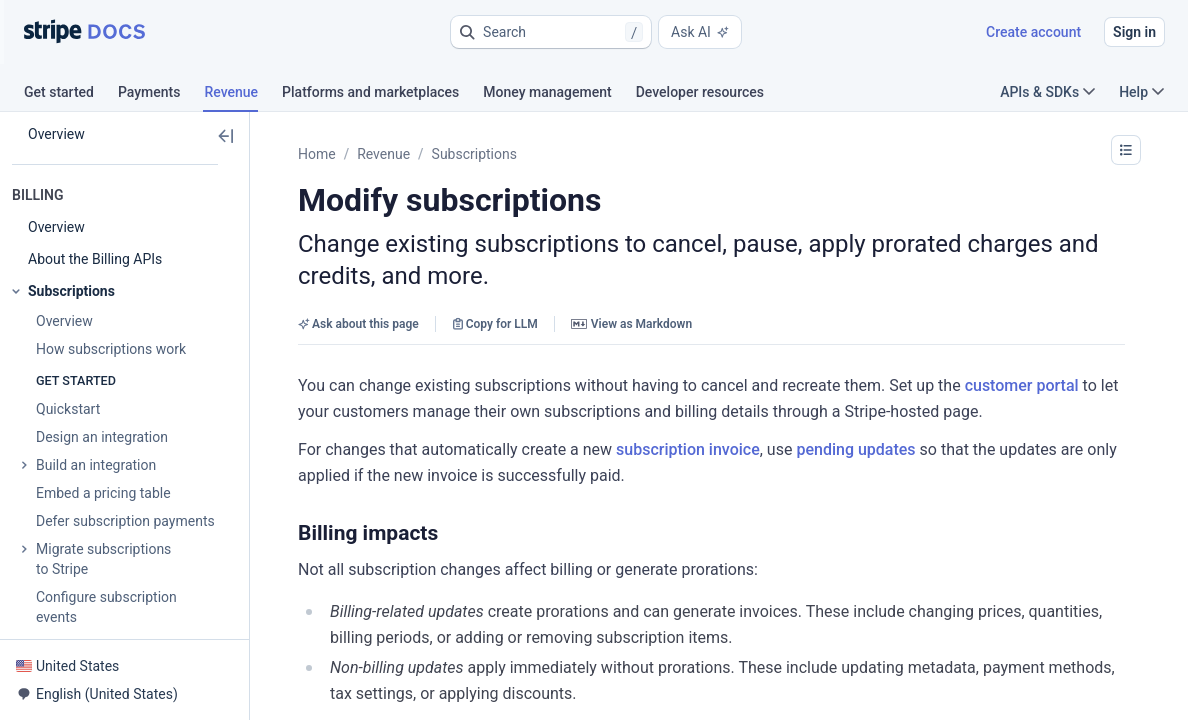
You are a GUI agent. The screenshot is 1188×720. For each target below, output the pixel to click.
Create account (1033, 32)
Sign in (1134, 32)
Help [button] (1141, 92)
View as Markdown (631, 324)
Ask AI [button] (700, 32)
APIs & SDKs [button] (1047, 92)
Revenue (383, 154)
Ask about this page (358, 324)
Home (317, 154)
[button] (551, 32)
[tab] (71, 95)
